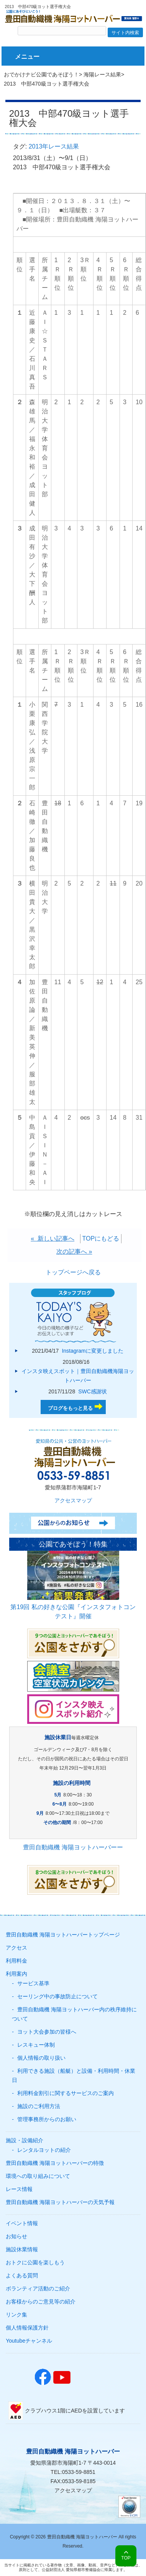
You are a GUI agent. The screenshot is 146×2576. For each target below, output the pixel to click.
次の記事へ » (74, 1251)
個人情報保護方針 (27, 2328)
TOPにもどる (101, 1238)
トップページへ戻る (73, 1272)
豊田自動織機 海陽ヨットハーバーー (73, 1847)
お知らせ (16, 2236)
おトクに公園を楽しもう (35, 2262)
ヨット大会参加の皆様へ (46, 2032)
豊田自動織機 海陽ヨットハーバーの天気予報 (60, 2202)
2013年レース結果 (54, 146)
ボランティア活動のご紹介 (38, 2288)
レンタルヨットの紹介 (44, 2150)
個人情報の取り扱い (41, 2058)
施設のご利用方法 (38, 2106)
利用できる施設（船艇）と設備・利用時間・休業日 (73, 2075)
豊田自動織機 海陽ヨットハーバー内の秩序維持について (74, 2014)
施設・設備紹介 (24, 2140)
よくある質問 (22, 2275)
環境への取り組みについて (38, 2176)
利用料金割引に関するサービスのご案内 (65, 2093)
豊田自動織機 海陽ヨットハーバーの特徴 (55, 2163)
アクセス (16, 1948)
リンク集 (16, 2315)
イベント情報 (22, 2223)
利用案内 (16, 1974)
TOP (125, 2558)
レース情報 (19, 2189)
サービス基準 (33, 1983)
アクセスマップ (73, 1500)
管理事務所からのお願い (46, 2119)
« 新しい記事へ (52, 1238)
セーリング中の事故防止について (57, 1996)
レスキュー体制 (36, 2045)
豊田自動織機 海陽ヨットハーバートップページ (63, 1935)
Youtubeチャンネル (29, 2341)
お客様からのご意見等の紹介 (40, 2301)
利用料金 (16, 1961)
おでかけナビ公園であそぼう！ (41, 74)
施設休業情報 (22, 2249)
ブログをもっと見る (70, 1408)
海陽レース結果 (102, 74)
